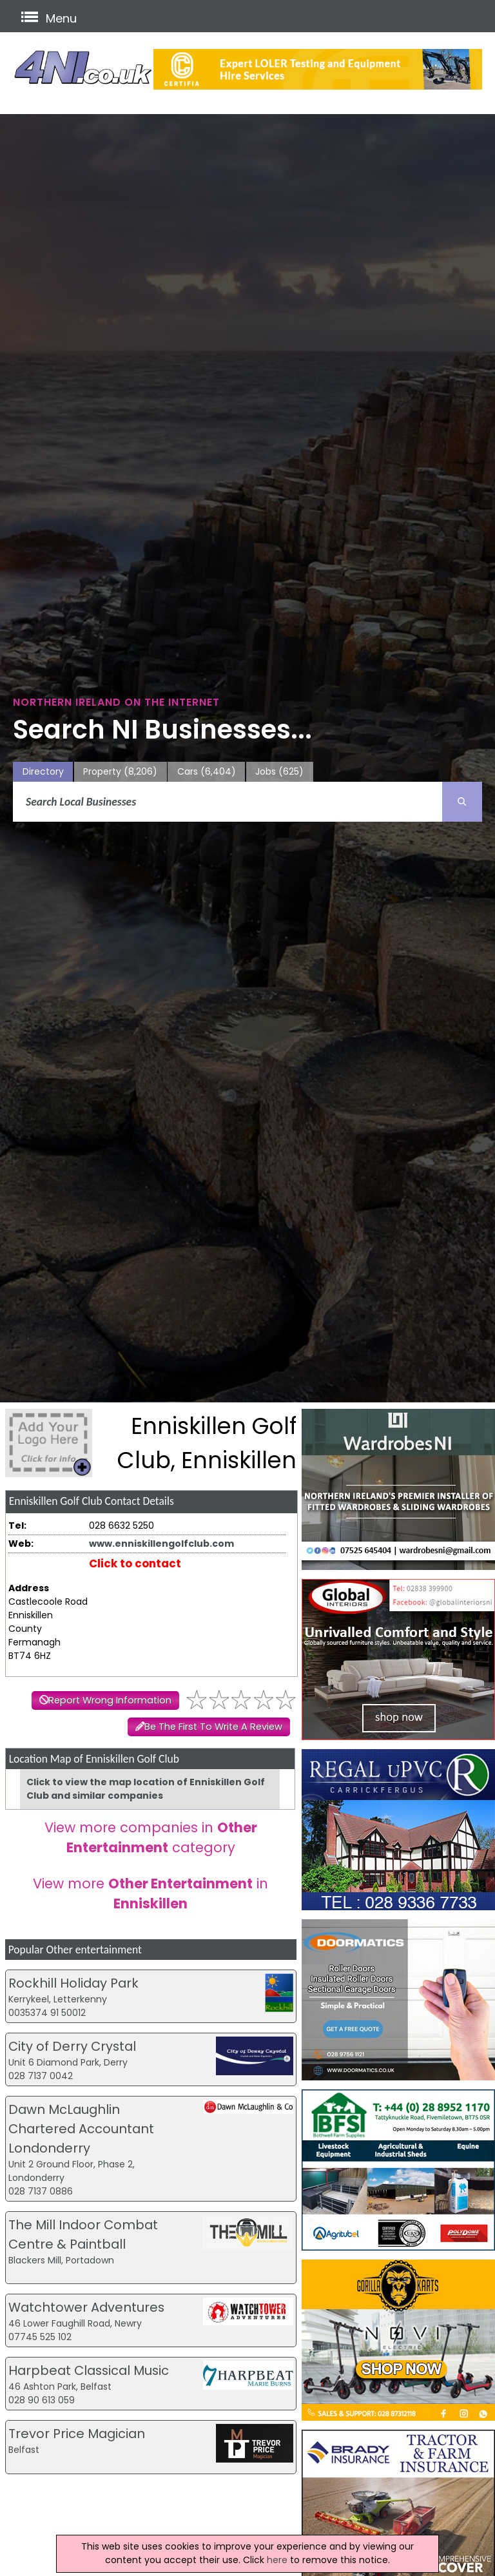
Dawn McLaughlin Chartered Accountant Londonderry (81, 2128)
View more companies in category (150, 1837)
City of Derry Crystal (72, 2046)
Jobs (279, 772)
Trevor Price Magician (76, 2434)
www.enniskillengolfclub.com (161, 1543)
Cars (206, 772)
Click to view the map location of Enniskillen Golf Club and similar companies (145, 1789)
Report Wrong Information (109, 1700)
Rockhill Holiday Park (73, 1983)
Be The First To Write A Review (213, 1726)
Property (120, 772)
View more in (150, 1893)
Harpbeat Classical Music (88, 2370)
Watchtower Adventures (86, 2307)
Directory (43, 771)
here (277, 2559)
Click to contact (135, 1563)
